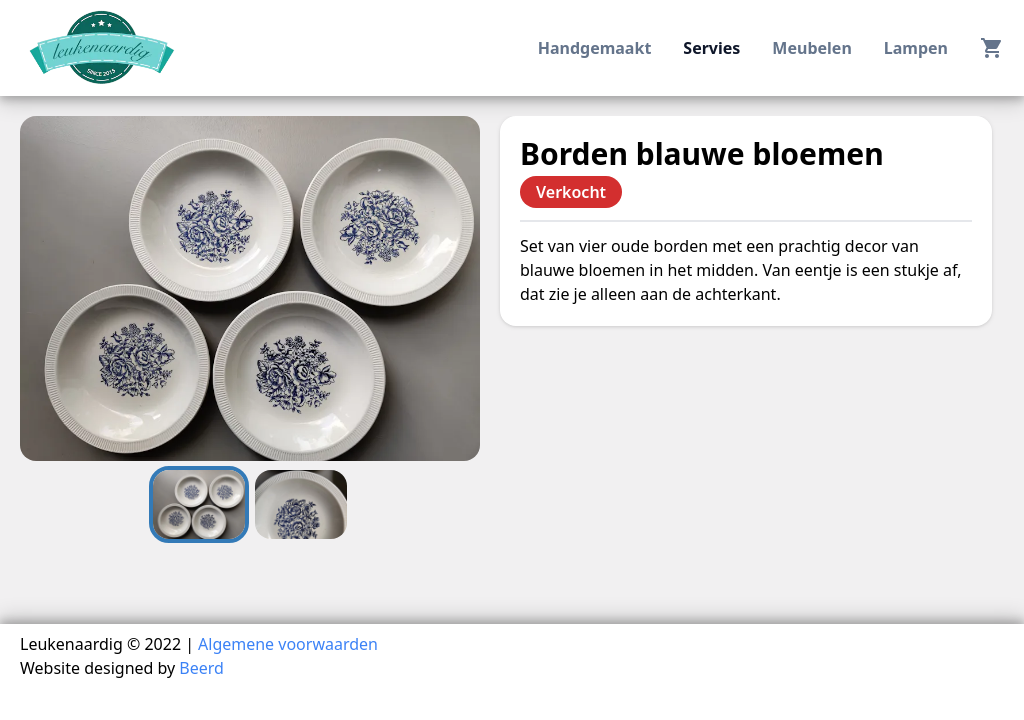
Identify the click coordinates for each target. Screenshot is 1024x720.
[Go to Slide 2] (301, 504)
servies (711, 48)
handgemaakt (595, 48)
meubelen (811, 48)
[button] (250, 288)
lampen (916, 48)
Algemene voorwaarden (288, 644)
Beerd (201, 668)
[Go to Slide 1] (199, 504)
